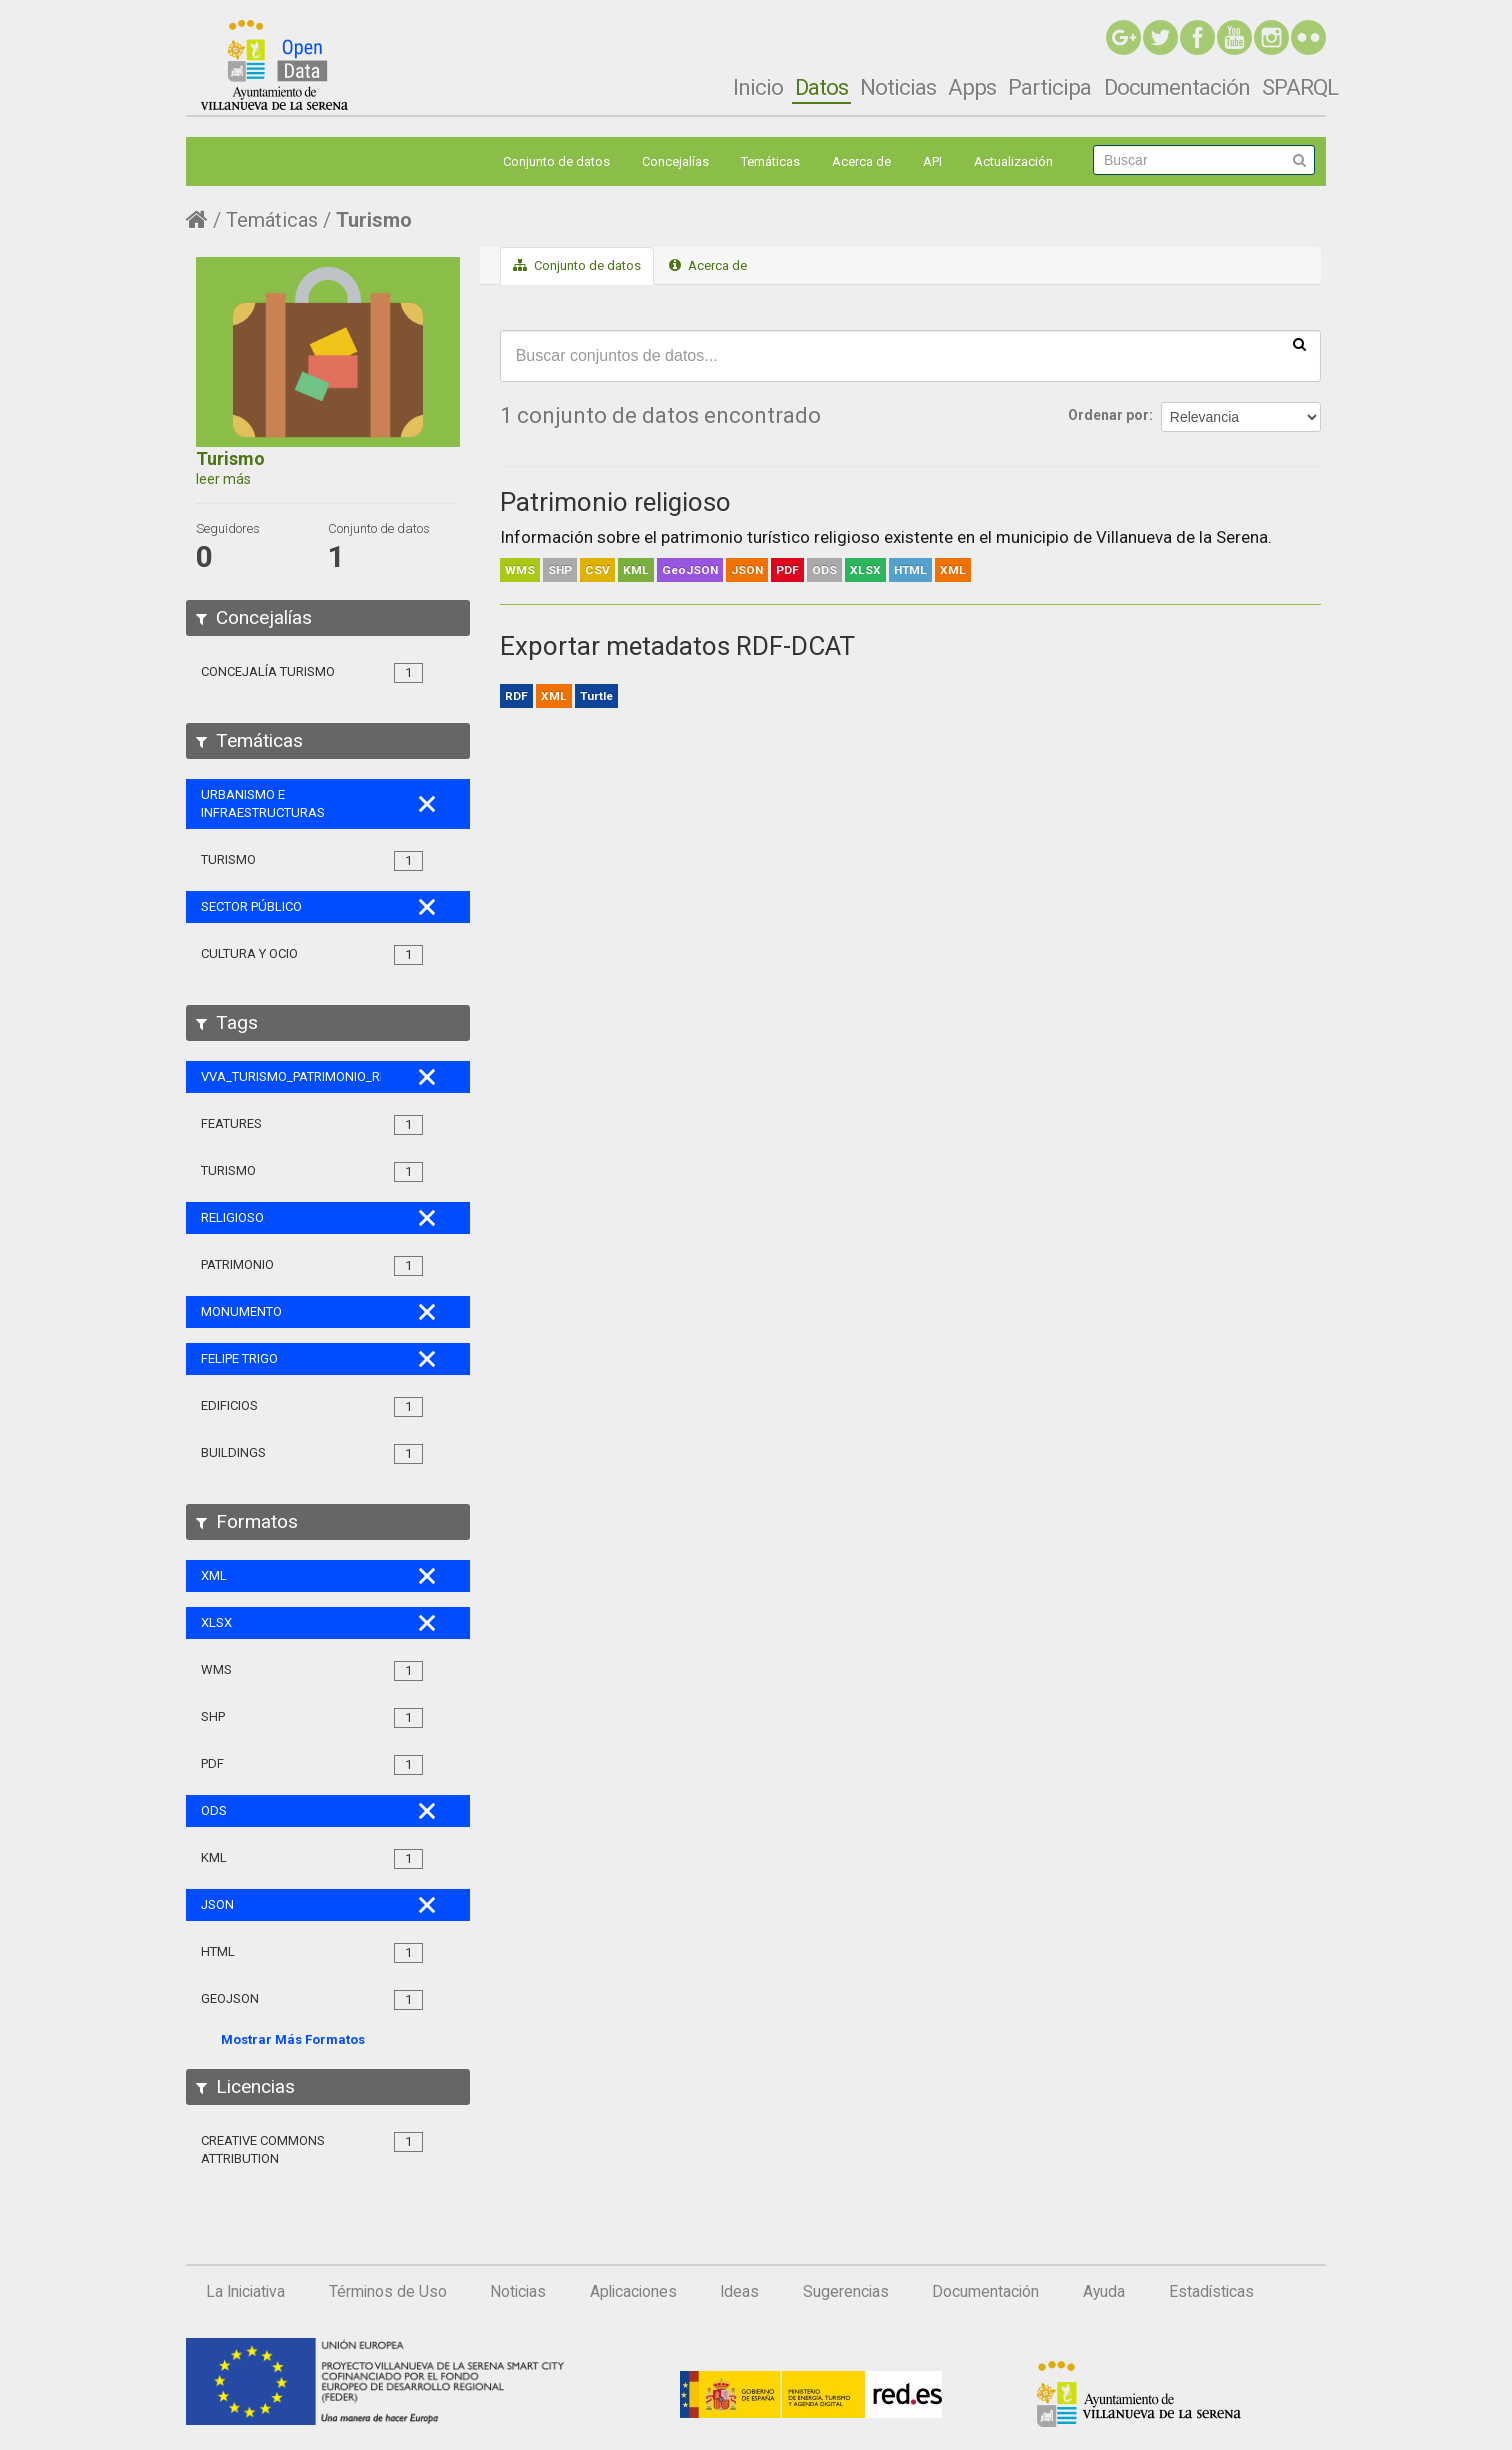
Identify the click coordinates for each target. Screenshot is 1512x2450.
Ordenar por (1108, 415)
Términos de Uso (388, 2292)
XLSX (865, 570)
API (932, 161)
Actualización (1013, 161)
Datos (821, 87)
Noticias (898, 87)
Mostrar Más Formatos (293, 2039)
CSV (597, 570)
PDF (787, 570)
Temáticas (770, 161)
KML (636, 570)
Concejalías (675, 161)
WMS (520, 570)
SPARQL (1300, 87)
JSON (747, 570)
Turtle (596, 696)
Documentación (1177, 87)
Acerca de (861, 161)
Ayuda (1104, 2292)
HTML (910, 570)
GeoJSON (690, 570)
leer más (223, 479)
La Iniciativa (245, 2292)
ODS (824, 570)
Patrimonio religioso (615, 502)
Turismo (374, 220)
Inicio (758, 87)
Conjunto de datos (556, 161)
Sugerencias (846, 2292)
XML (953, 570)
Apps (972, 87)
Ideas (739, 2292)
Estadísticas (1211, 2292)
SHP (560, 570)
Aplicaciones (633, 2292)
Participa (1049, 87)
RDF (516, 696)
